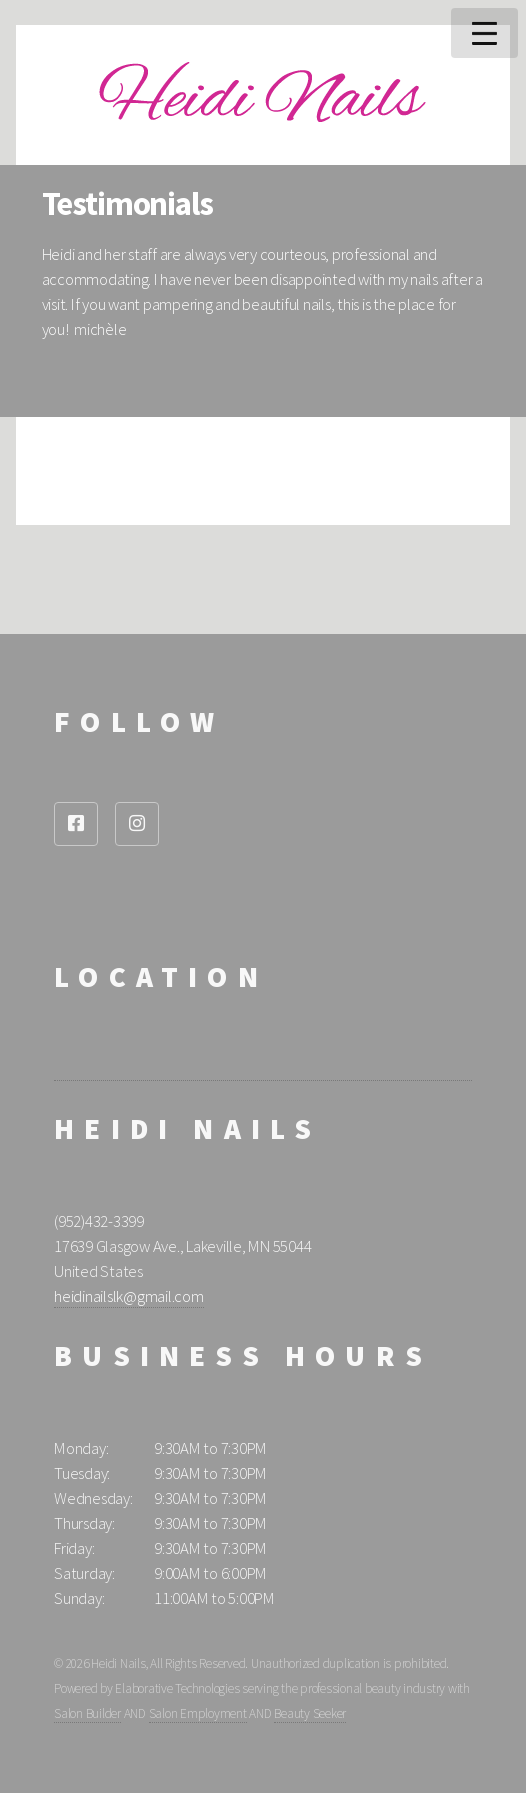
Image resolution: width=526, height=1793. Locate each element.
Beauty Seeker (310, 1713)
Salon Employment (198, 1713)
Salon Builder (87, 1713)
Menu (484, 33)
